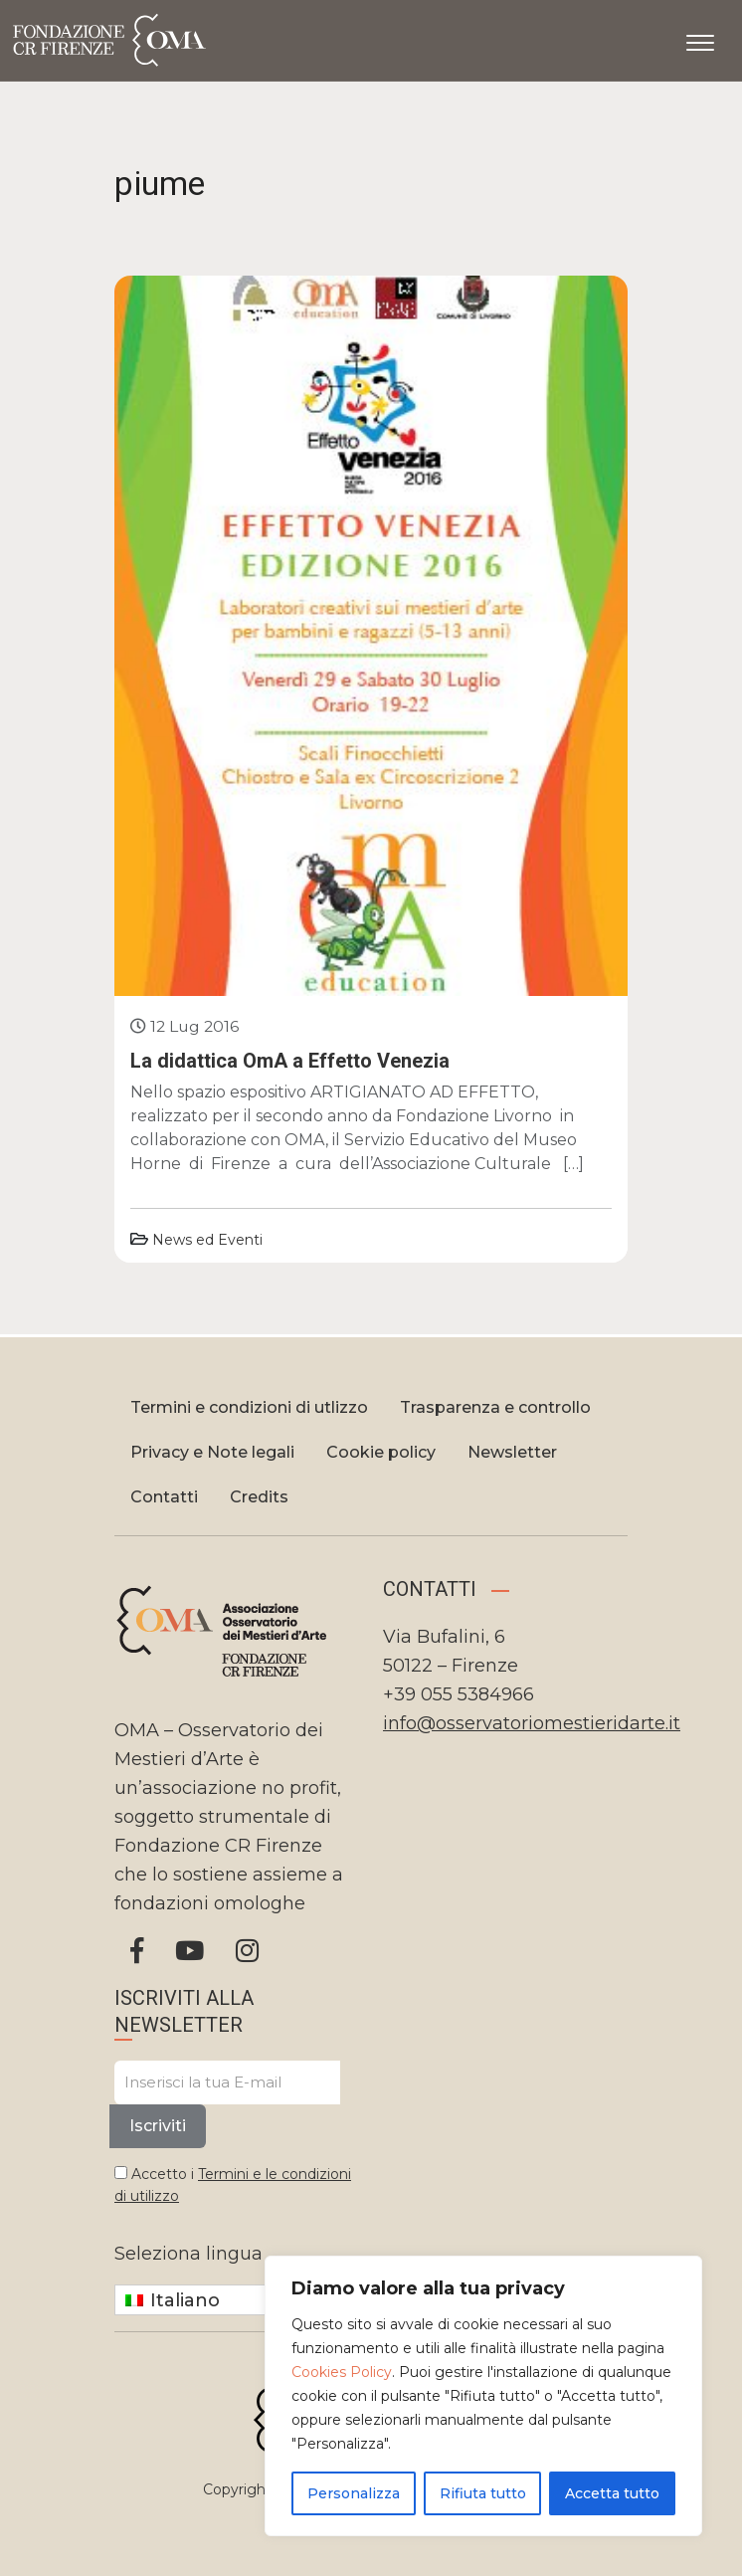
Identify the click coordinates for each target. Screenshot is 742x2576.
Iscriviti (157, 2125)
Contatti (164, 1496)
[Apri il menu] (700, 39)
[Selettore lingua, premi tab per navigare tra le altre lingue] (236, 2299)
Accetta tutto (612, 2493)
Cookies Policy (341, 2372)
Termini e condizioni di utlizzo (249, 1407)
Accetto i (232, 2185)
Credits (259, 1496)
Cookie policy (381, 1452)
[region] (483, 2396)
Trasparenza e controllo (495, 1407)
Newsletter (512, 1452)
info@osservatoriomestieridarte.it (531, 1723)
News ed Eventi (207, 1240)
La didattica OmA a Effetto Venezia (290, 1061)
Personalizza (353, 2493)
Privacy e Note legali (212, 1452)
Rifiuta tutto (483, 2493)
